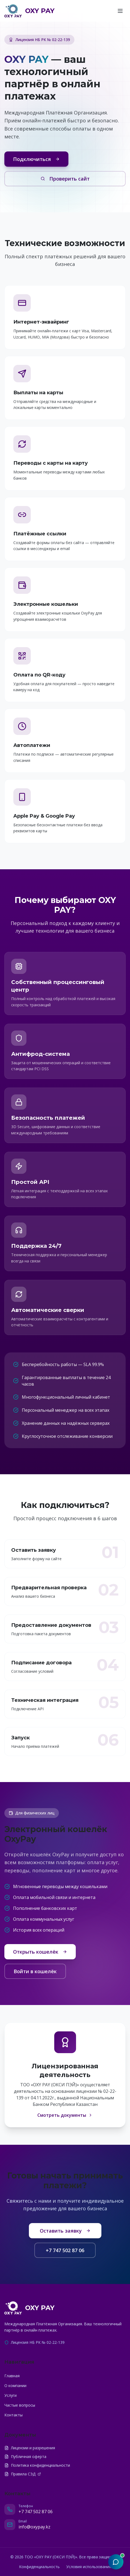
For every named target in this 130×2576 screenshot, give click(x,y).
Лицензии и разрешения (29, 2447)
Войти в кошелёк (35, 1971)
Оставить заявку (65, 2230)
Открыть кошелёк (40, 1951)
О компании (15, 2385)
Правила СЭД (22, 2473)
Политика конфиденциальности (37, 2465)
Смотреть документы (65, 2115)
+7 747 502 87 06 (65, 2250)
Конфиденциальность (39, 2566)
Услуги (10, 2395)
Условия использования (88, 2566)
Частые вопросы (19, 2405)
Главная (12, 2375)
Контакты (13, 2414)
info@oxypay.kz (34, 2527)
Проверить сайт (65, 178)
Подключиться (36, 159)
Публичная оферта (25, 2456)
